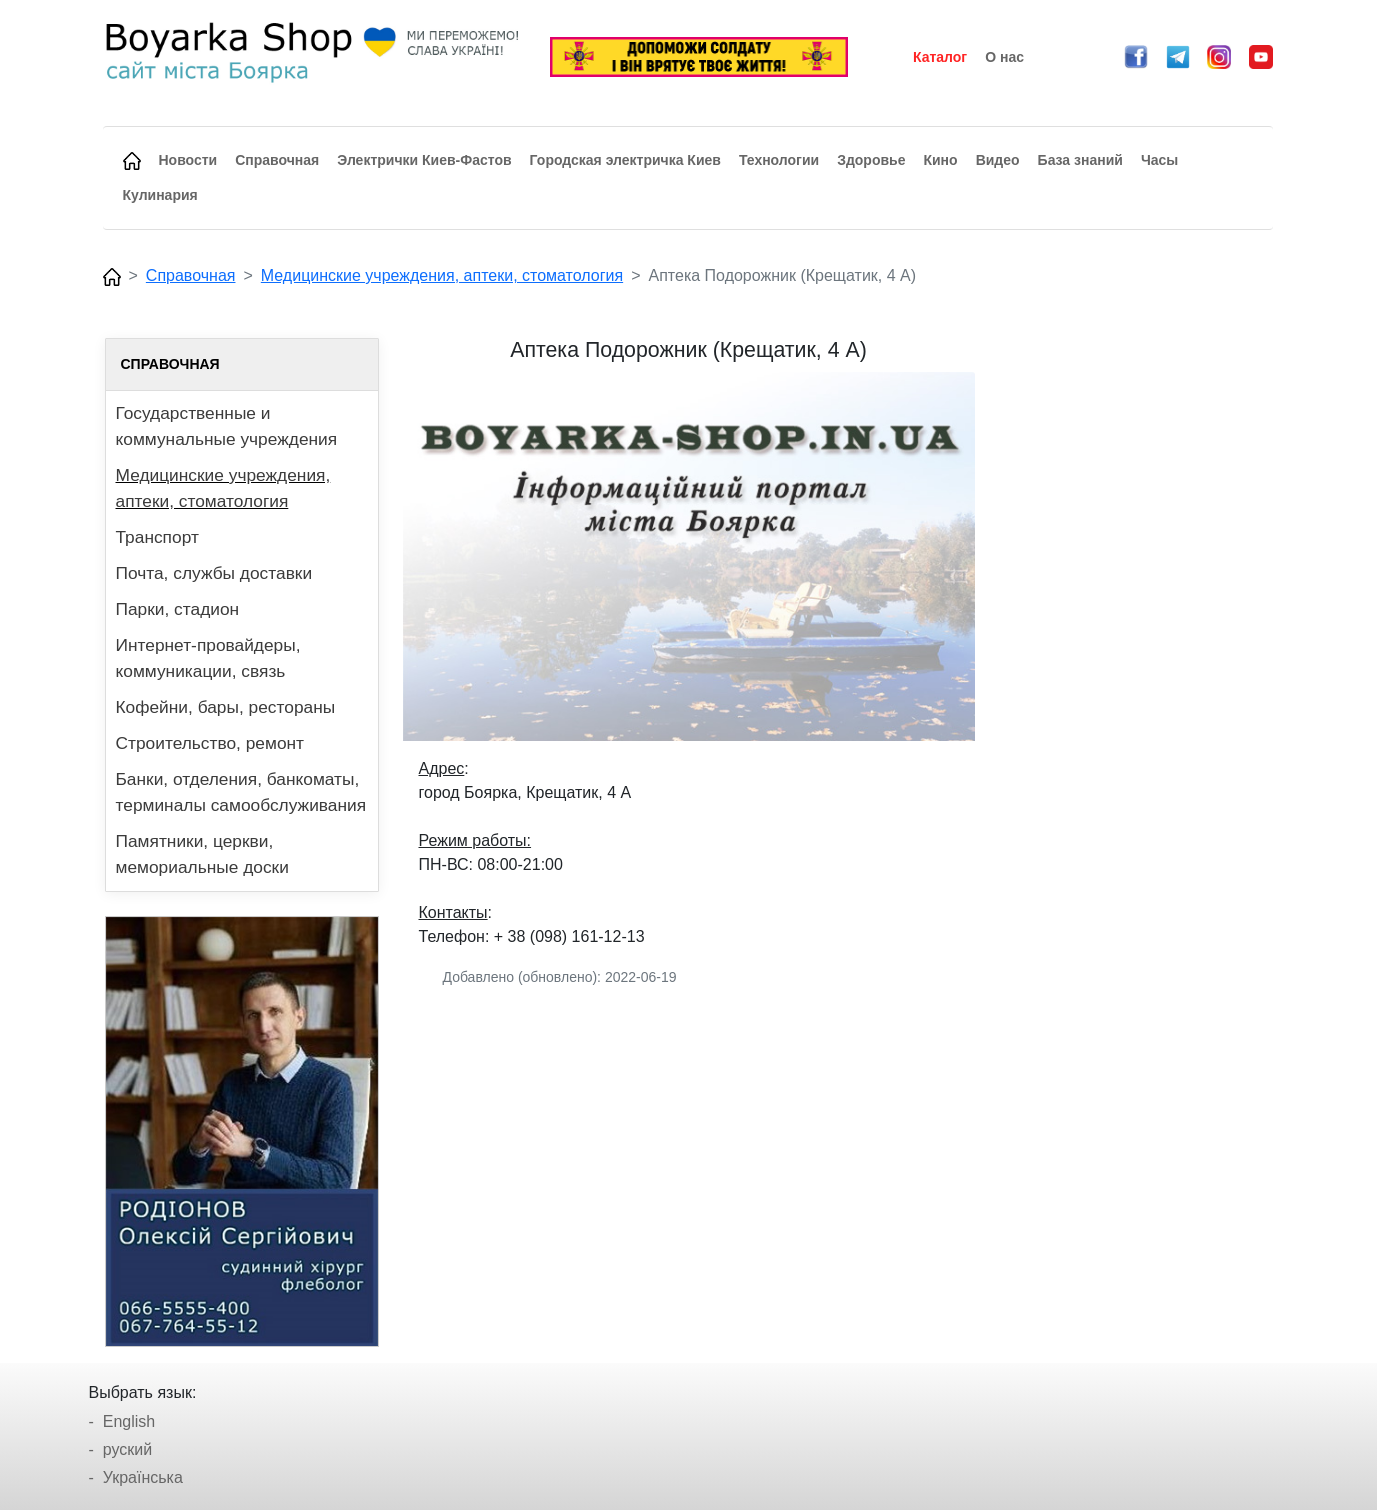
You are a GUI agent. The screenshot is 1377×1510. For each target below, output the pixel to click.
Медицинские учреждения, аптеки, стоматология (442, 275)
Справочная (191, 275)
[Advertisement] (1136, 638)
